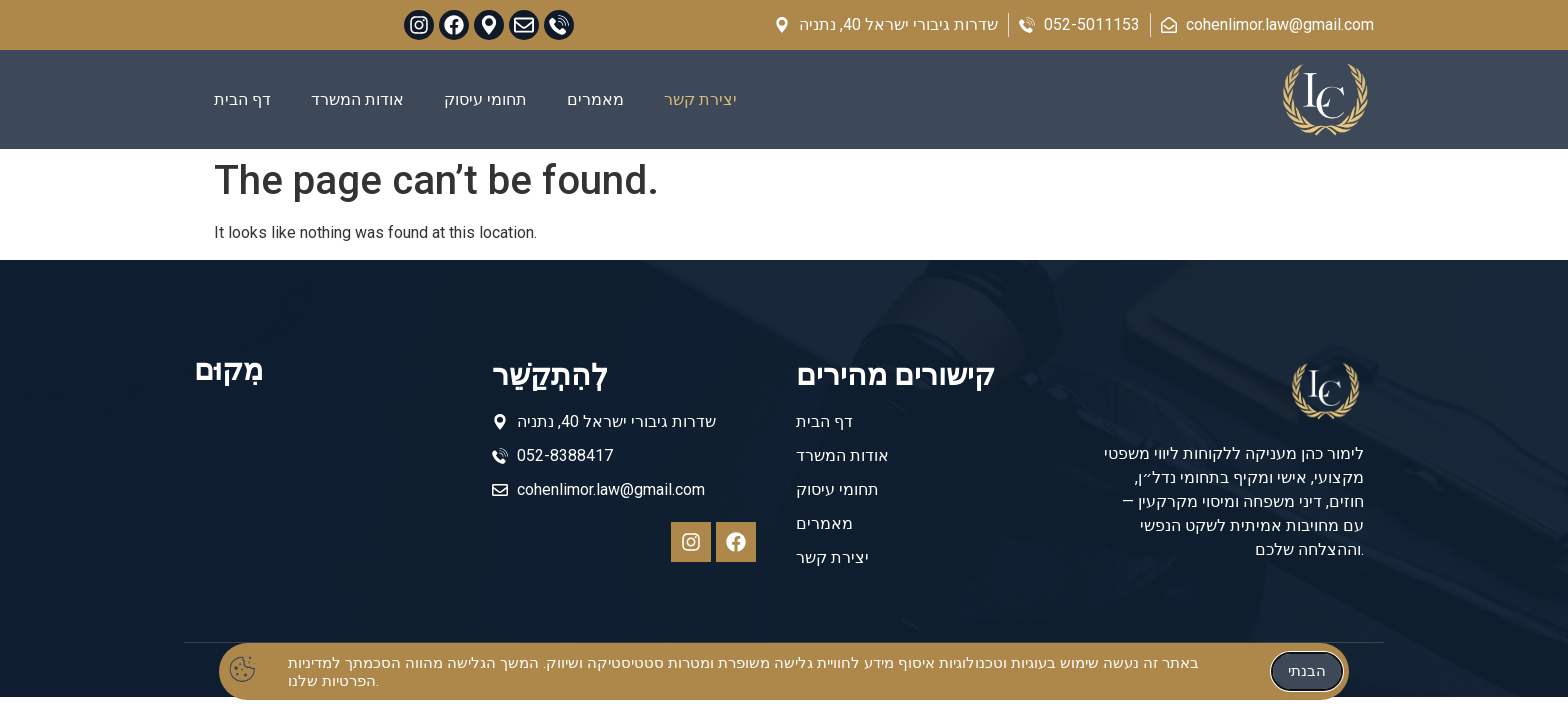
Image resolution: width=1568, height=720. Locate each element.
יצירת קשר (700, 99)
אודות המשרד (357, 99)
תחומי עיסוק (485, 99)
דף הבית (242, 99)
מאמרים (595, 99)
